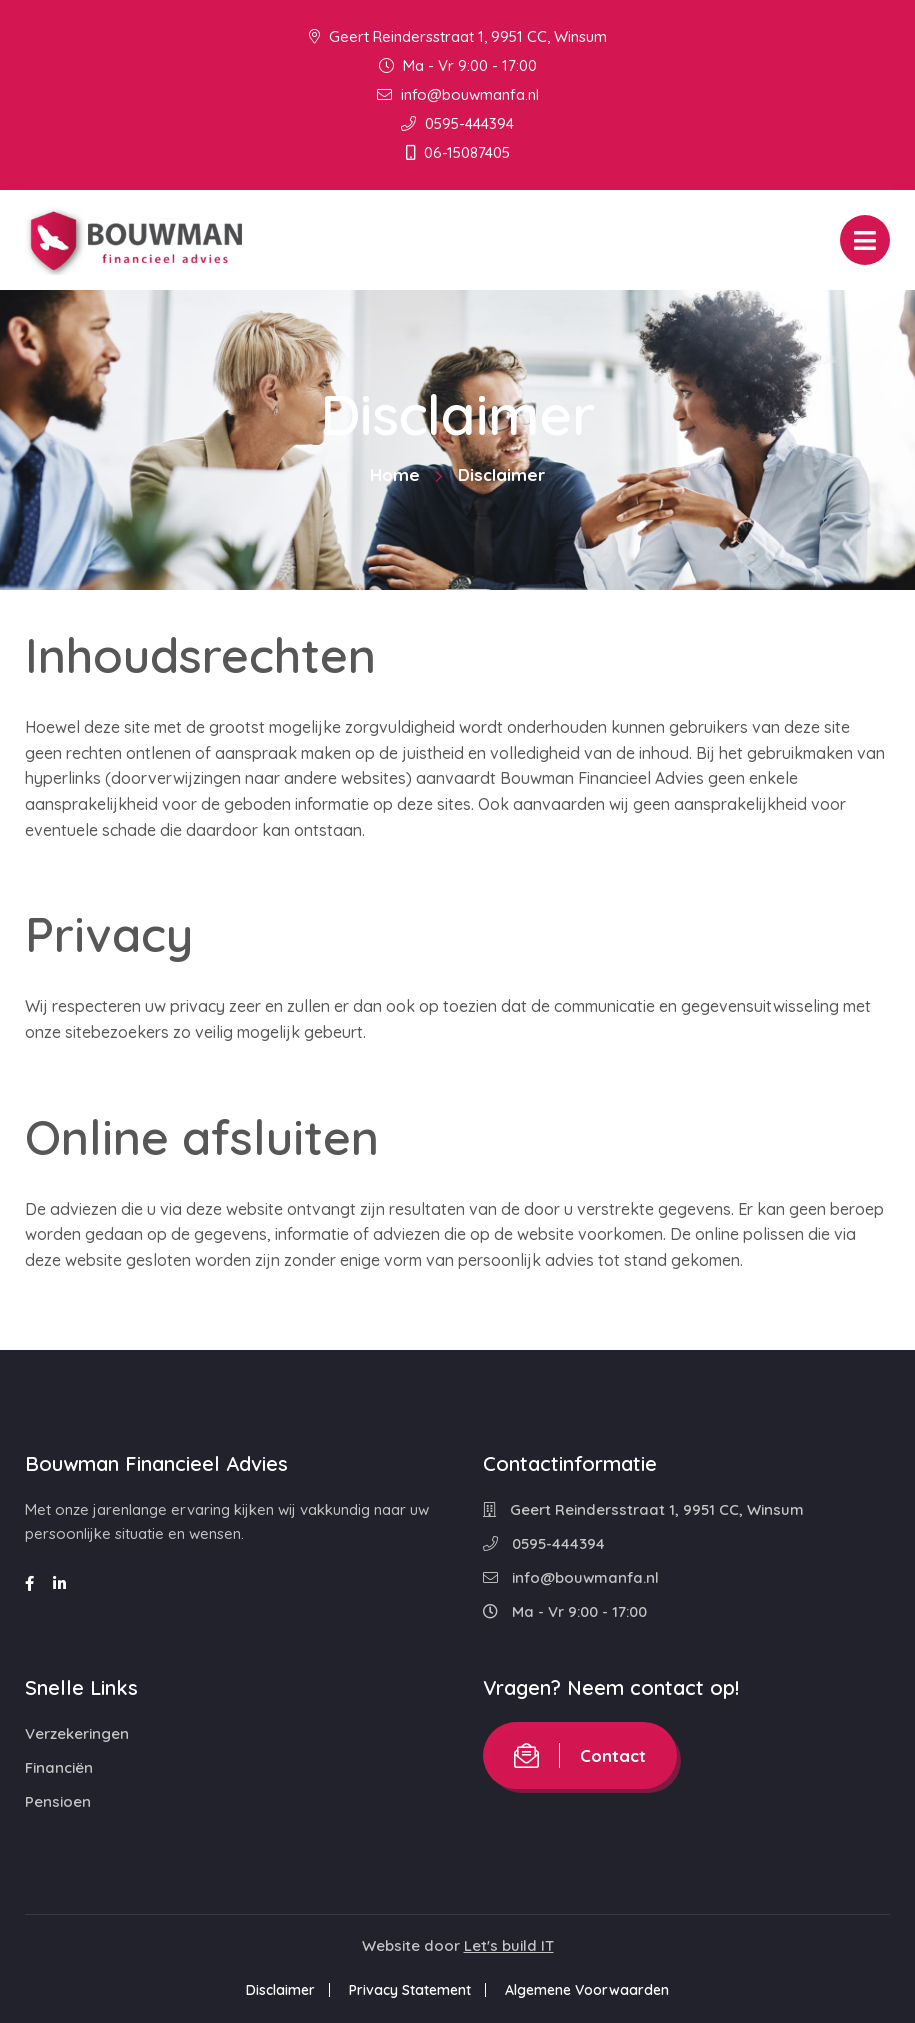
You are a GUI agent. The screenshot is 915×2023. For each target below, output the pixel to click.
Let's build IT (509, 1945)
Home (395, 474)
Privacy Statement (410, 1990)
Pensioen (58, 1801)
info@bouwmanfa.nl (458, 94)
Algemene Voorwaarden (587, 1990)
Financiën (59, 1767)
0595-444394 (457, 123)
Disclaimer (280, 1990)
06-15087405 (458, 152)
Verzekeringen (77, 1733)
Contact (580, 1755)
